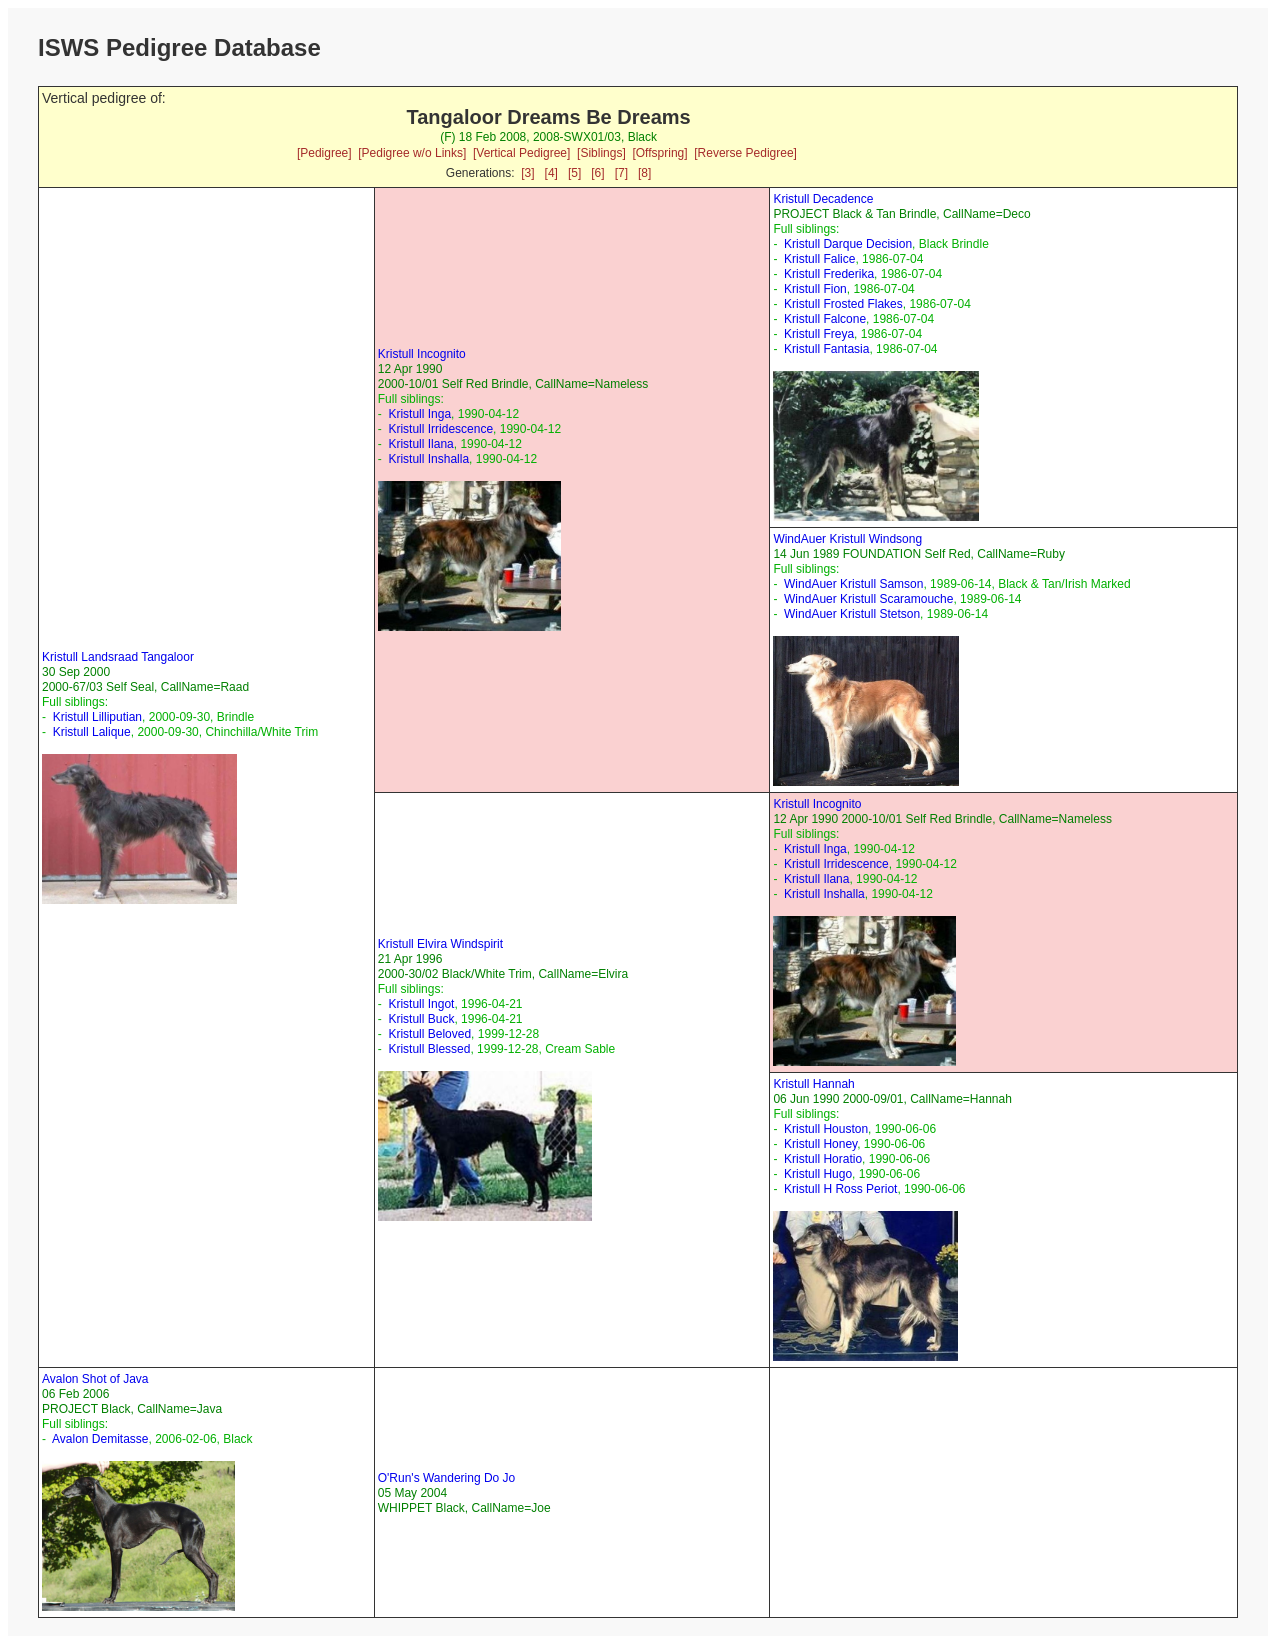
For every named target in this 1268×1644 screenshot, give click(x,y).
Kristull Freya (819, 334)
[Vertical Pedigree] (521, 153)
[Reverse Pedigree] (745, 153)
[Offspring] (659, 153)
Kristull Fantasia (826, 349)
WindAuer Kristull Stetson (852, 614)
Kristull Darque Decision (848, 244)
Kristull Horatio (823, 1159)
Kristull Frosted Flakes (843, 304)
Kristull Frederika (829, 274)
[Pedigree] (324, 153)
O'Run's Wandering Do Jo (447, 1478)
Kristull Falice (819, 259)
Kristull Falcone (825, 319)
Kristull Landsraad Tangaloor (118, 657)
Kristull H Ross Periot (840, 1189)
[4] (551, 173)
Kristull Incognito (422, 354)
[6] (597, 173)
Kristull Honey (820, 1144)
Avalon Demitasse (100, 1439)
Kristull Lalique (92, 732)
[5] (574, 173)
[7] (621, 173)
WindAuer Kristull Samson (853, 584)
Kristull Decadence (823, 199)
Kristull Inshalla (428, 459)
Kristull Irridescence (440, 429)
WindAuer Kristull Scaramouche (868, 599)
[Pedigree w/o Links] (412, 153)
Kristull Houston (826, 1129)
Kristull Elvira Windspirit (440, 944)
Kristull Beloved (429, 1034)
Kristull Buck (421, 1019)
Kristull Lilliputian (97, 717)
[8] (644, 173)
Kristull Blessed (429, 1049)
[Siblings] (601, 153)
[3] (527, 173)
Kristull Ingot (421, 1004)
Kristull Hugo (818, 1174)
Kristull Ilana (420, 444)
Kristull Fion (815, 289)
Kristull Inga (419, 414)
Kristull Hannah (813, 1084)
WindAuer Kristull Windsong (847, 539)
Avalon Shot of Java (95, 1379)
